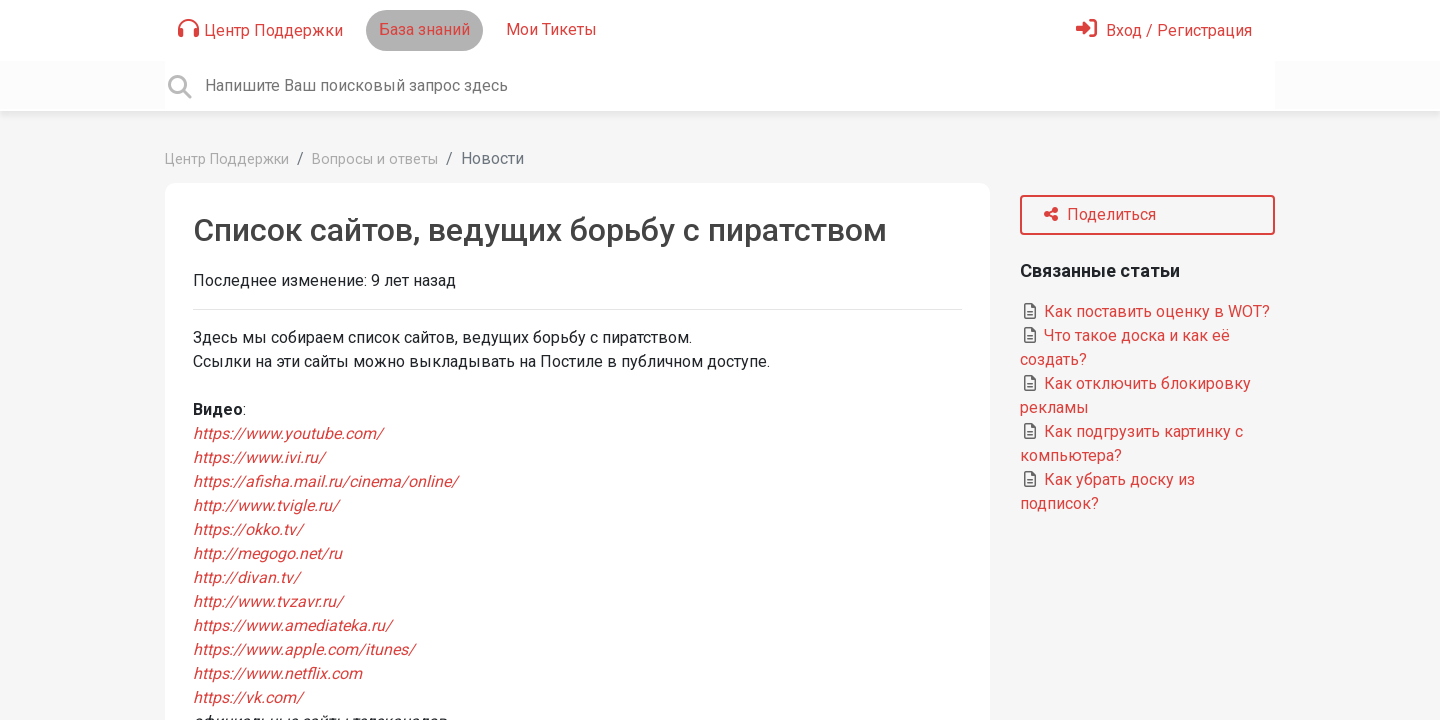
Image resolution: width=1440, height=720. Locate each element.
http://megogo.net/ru (267, 553)
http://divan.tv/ (246, 577)
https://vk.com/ (248, 697)
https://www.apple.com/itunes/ (304, 649)
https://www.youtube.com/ (288, 433)
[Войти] (1164, 30)
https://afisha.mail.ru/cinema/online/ (325, 481)
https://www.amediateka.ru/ (292, 625)
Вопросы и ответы (375, 159)
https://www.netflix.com (277, 673)
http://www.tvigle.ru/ (266, 505)
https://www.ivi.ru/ (259, 457)
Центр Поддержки (260, 29)
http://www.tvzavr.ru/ (268, 601)
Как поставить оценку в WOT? (1145, 311)
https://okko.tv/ (248, 529)
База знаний (424, 29)
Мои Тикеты (551, 29)
